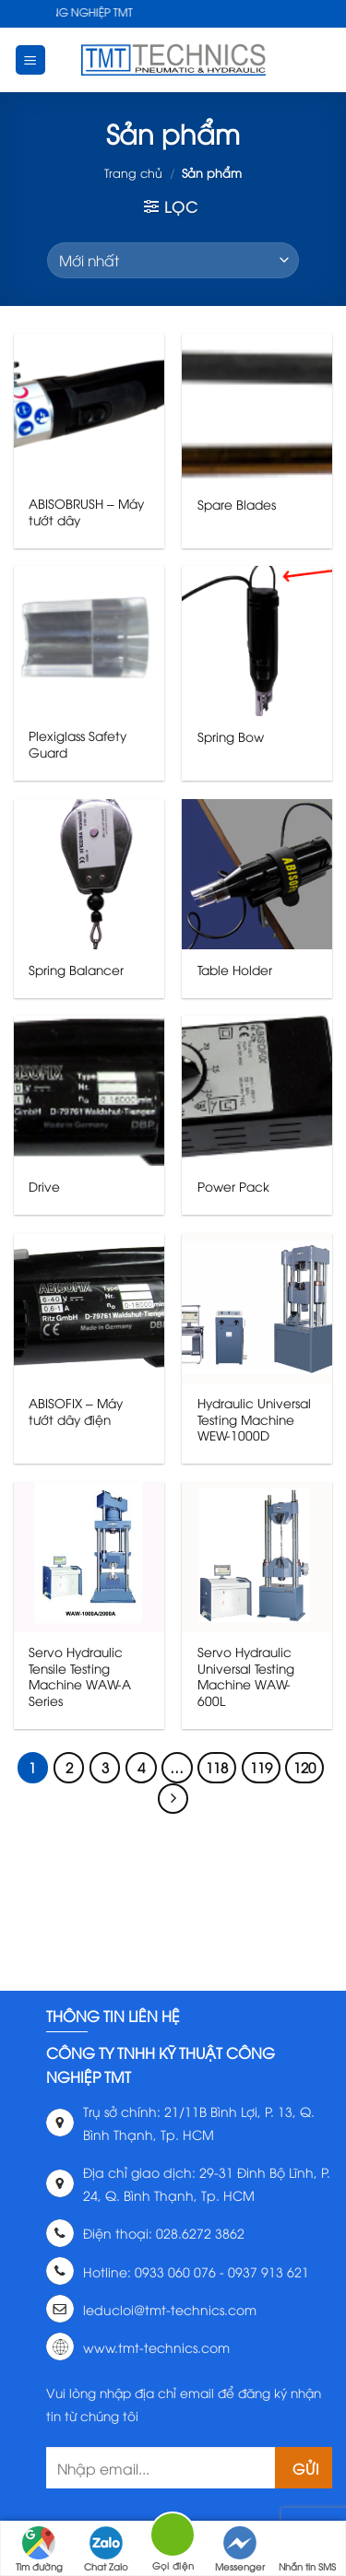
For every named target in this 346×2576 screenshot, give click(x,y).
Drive (44, 1186)
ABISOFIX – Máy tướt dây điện (76, 1410)
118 (217, 1767)
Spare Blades (236, 504)
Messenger (240, 2549)
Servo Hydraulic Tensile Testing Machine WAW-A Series (80, 1676)
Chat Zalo (106, 2549)
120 (304, 1767)
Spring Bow (230, 736)
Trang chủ (133, 172)
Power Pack (233, 1186)
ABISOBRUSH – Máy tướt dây (86, 511)
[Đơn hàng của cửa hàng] (172, 260)
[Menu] (31, 60)
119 (261, 1767)
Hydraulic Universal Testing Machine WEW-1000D (254, 1418)
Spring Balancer (76, 969)
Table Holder (234, 969)
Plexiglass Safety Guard (77, 743)
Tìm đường (39, 2549)
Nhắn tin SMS (307, 2549)
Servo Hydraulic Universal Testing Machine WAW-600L (245, 1676)
